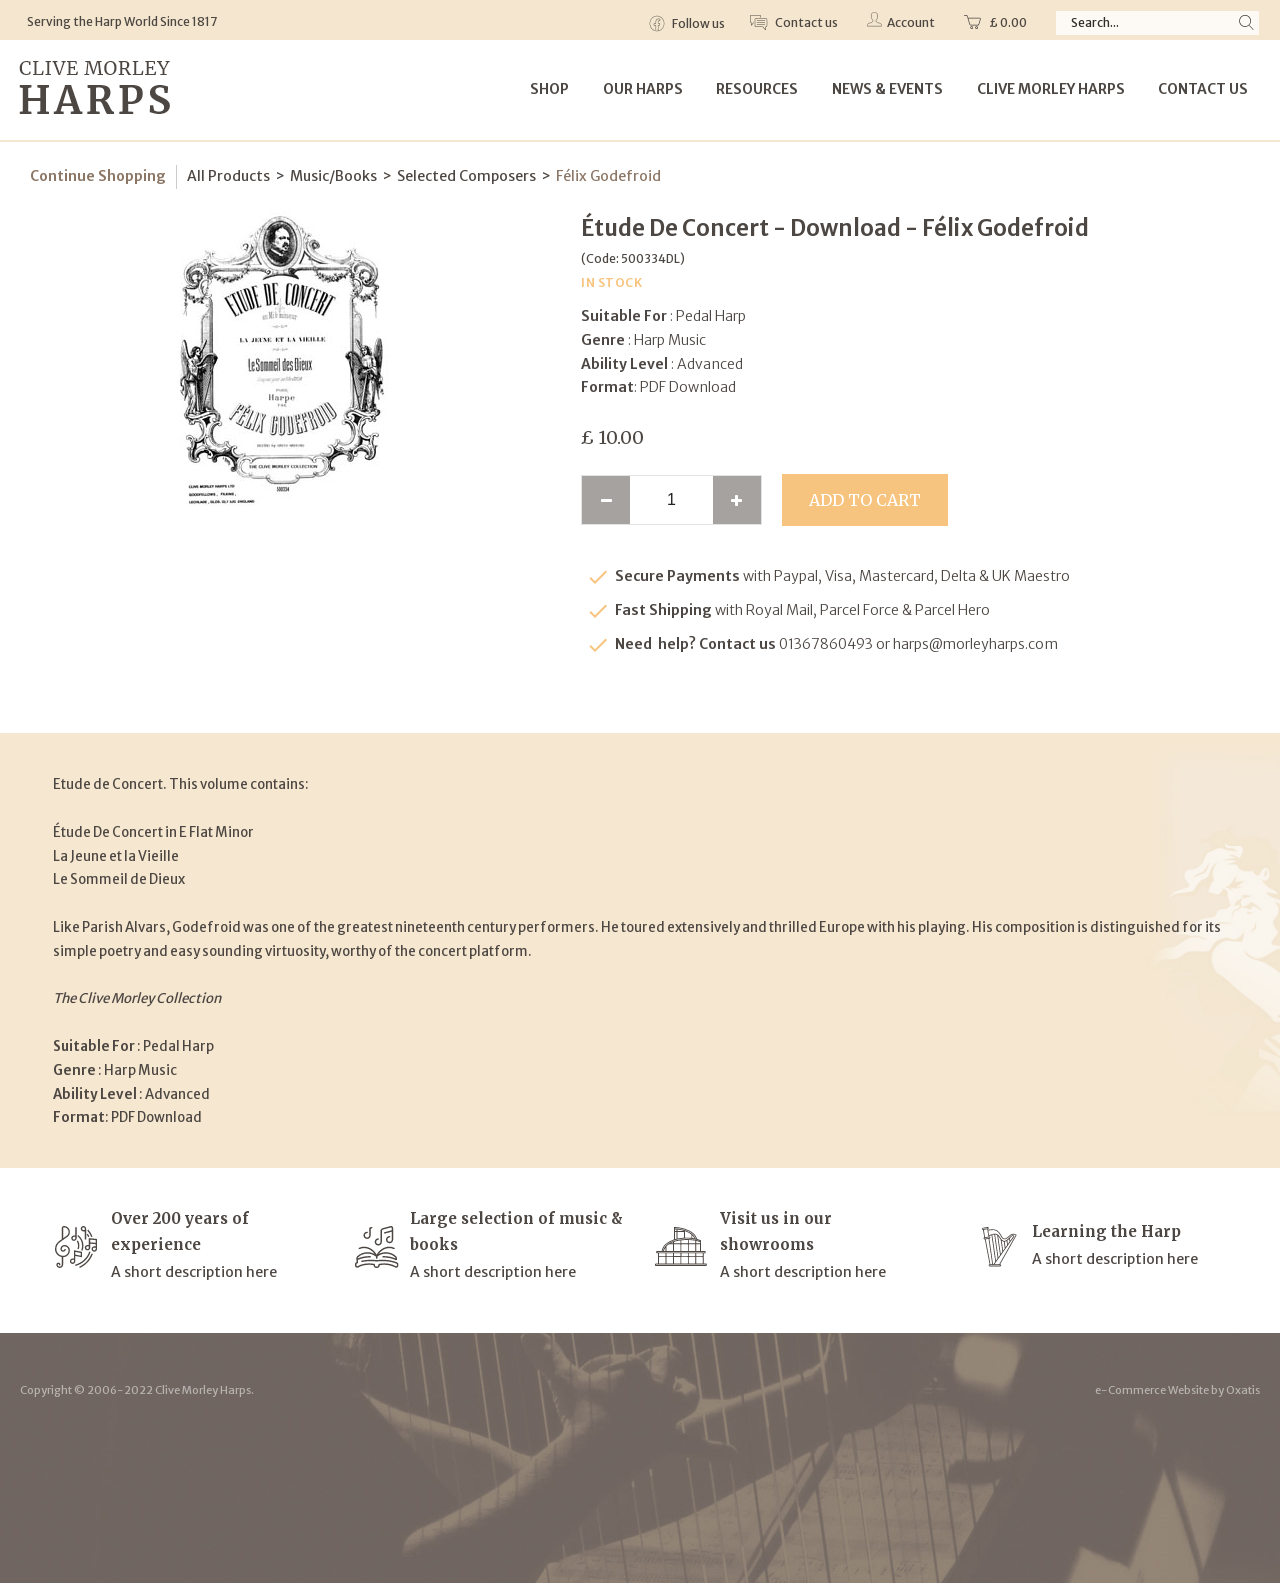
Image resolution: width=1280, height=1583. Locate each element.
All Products (228, 176)
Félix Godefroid (608, 176)
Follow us (697, 23)
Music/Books (333, 176)
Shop (549, 89)
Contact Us (1203, 89)
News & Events (887, 89)
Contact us (805, 22)
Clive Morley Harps (1051, 89)
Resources (757, 89)
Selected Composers (466, 176)
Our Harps (643, 89)
